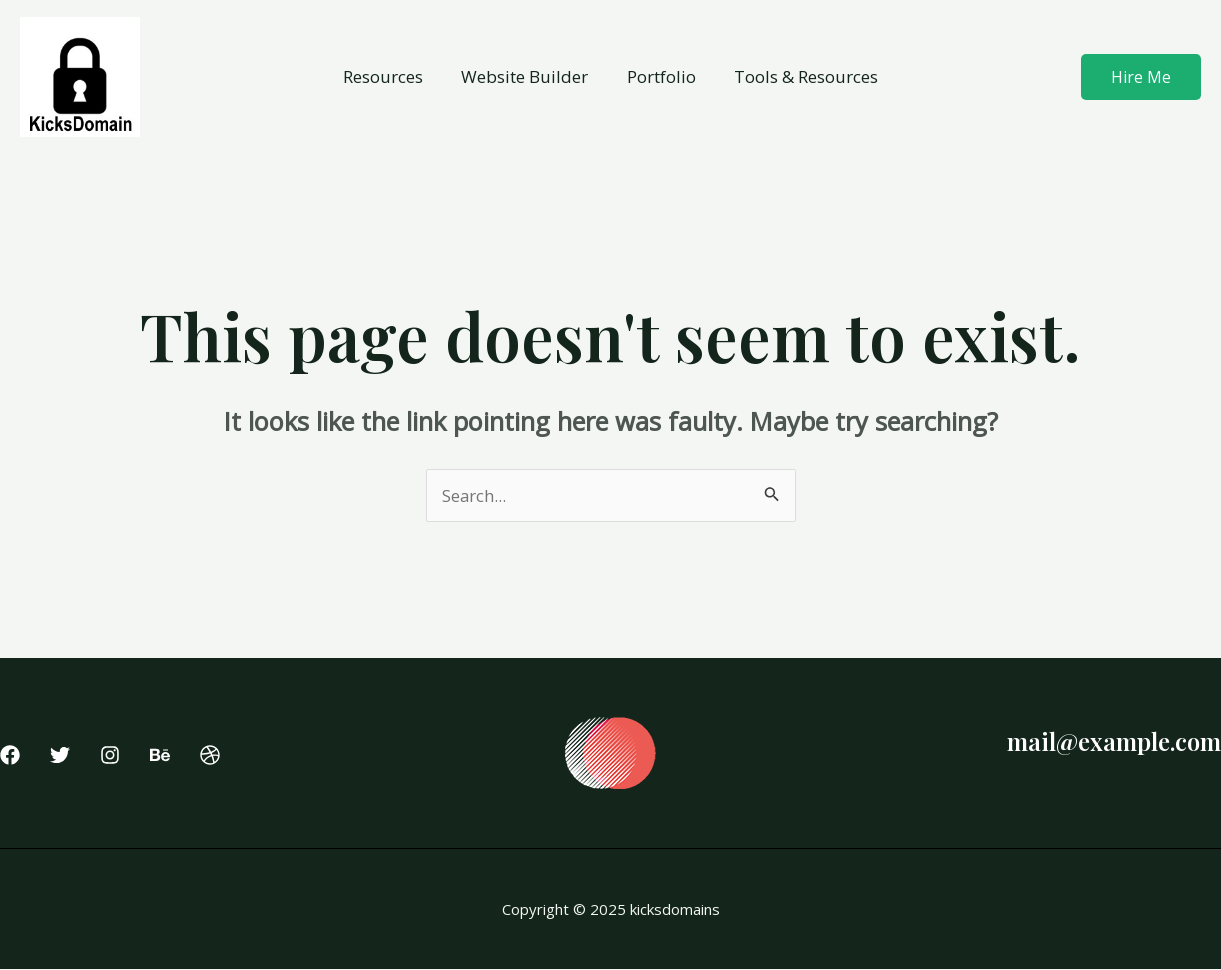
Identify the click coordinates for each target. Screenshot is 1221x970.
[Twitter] (60, 755)
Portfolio (659, 76)
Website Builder (527, 76)
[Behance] (160, 755)
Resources (390, 76)
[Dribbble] (210, 755)
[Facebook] (10, 755)
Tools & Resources (800, 76)
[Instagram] (110, 755)
